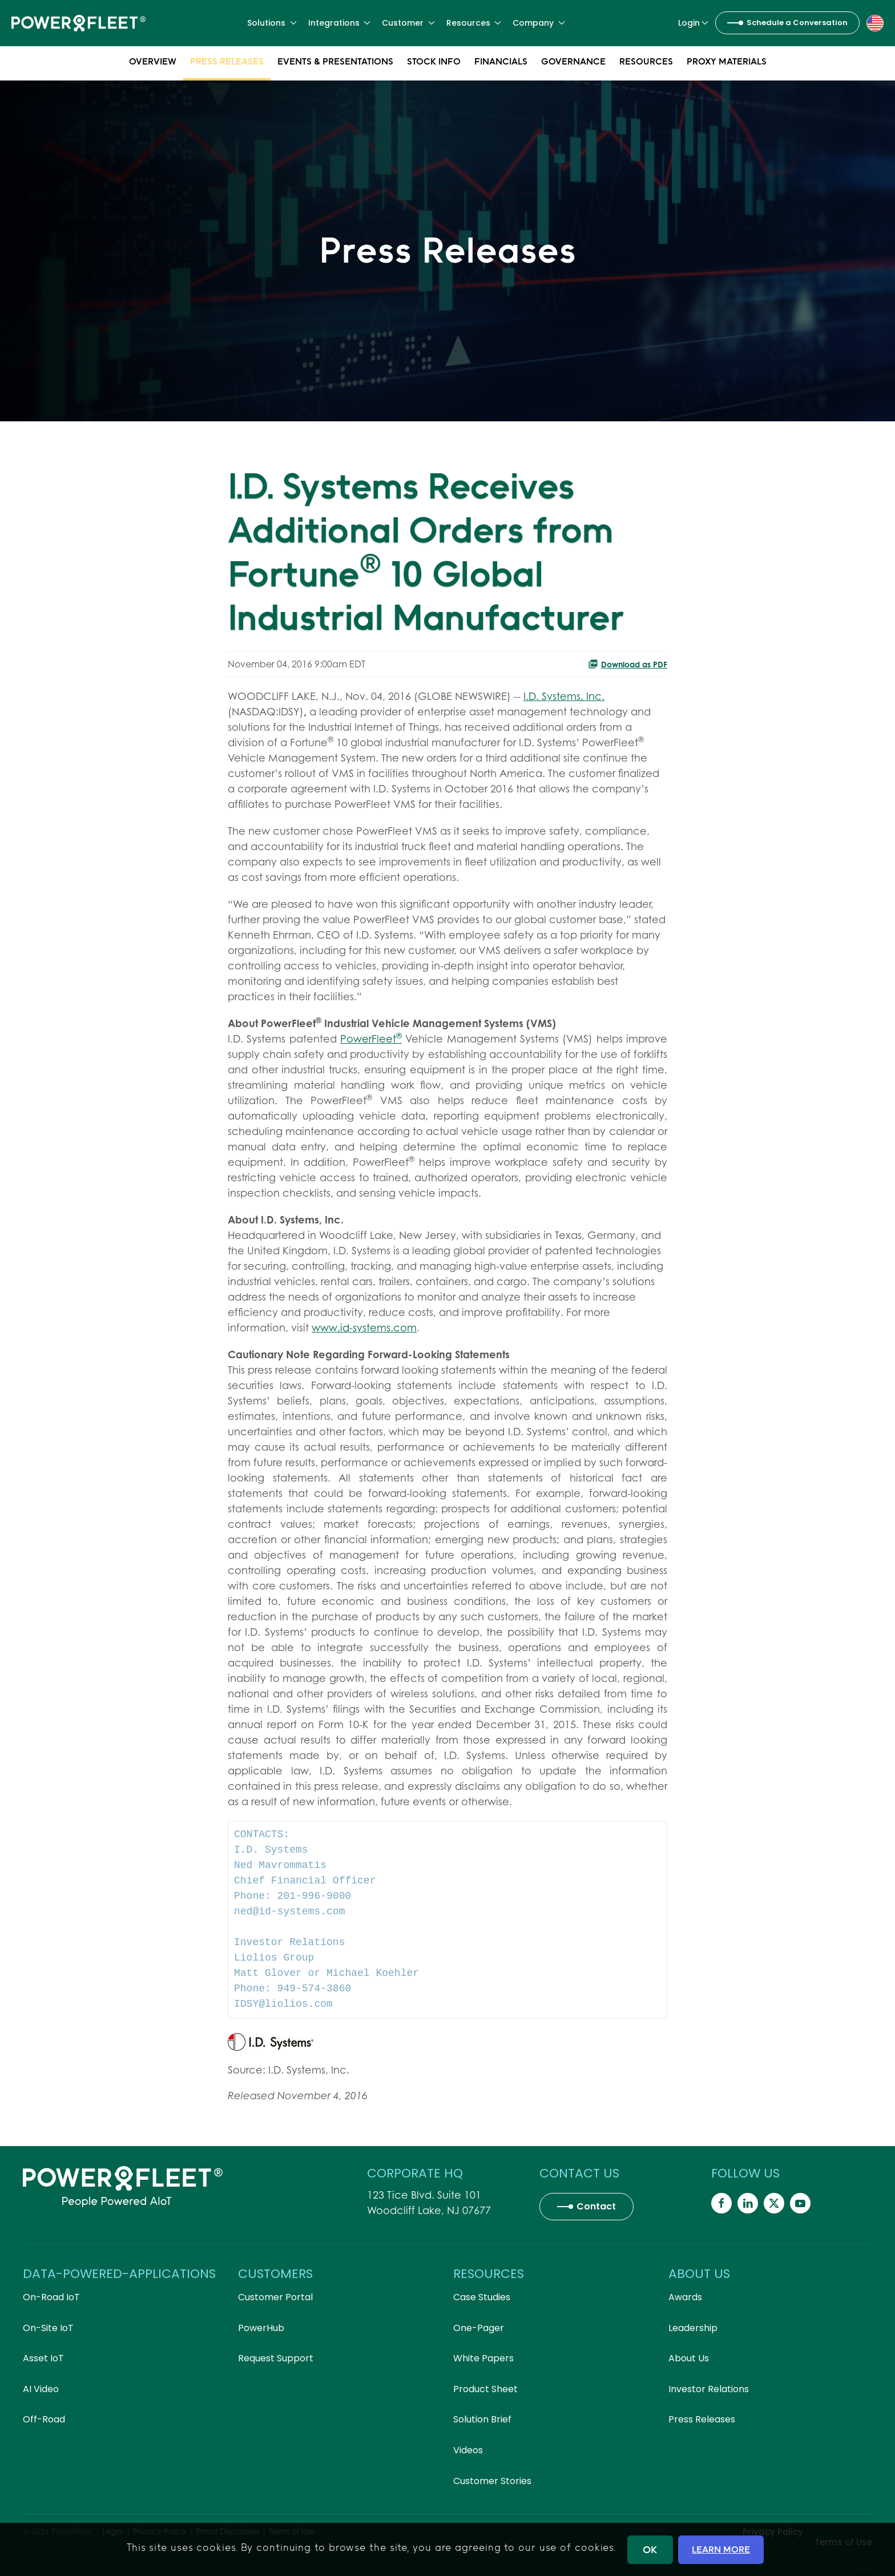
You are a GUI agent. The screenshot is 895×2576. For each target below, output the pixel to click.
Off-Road (44, 2419)
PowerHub (261, 2327)
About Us (688, 2358)
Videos (468, 2450)
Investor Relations (708, 2389)
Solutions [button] (272, 23)
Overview (152, 63)
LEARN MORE (721, 2549)
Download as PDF (627, 664)
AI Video (41, 2389)
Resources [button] (474, 23)
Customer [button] (408, 23)
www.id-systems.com (364, 1328)
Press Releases (227, 63)
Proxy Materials (727, 63)
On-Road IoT (51, 2297)
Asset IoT (43, 2358)
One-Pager (478, 2327)
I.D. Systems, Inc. (563, 696)
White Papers (483, 2358)
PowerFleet (371, 1039)
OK (650, 2549)
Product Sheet (485, 2389)
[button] (875, 22)
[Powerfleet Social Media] (721, 2203)
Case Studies (481, 2297)
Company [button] (539, 23)
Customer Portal (275, 2297)
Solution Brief (482, 2419)
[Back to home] (78, 23)
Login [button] (693, 23)
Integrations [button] (339, 23)
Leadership (692, 2327)
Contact (596, 2206)
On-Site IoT (48, 2327)
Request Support (275, 2358)
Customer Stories (492, 2481)
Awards (685, 2297)
